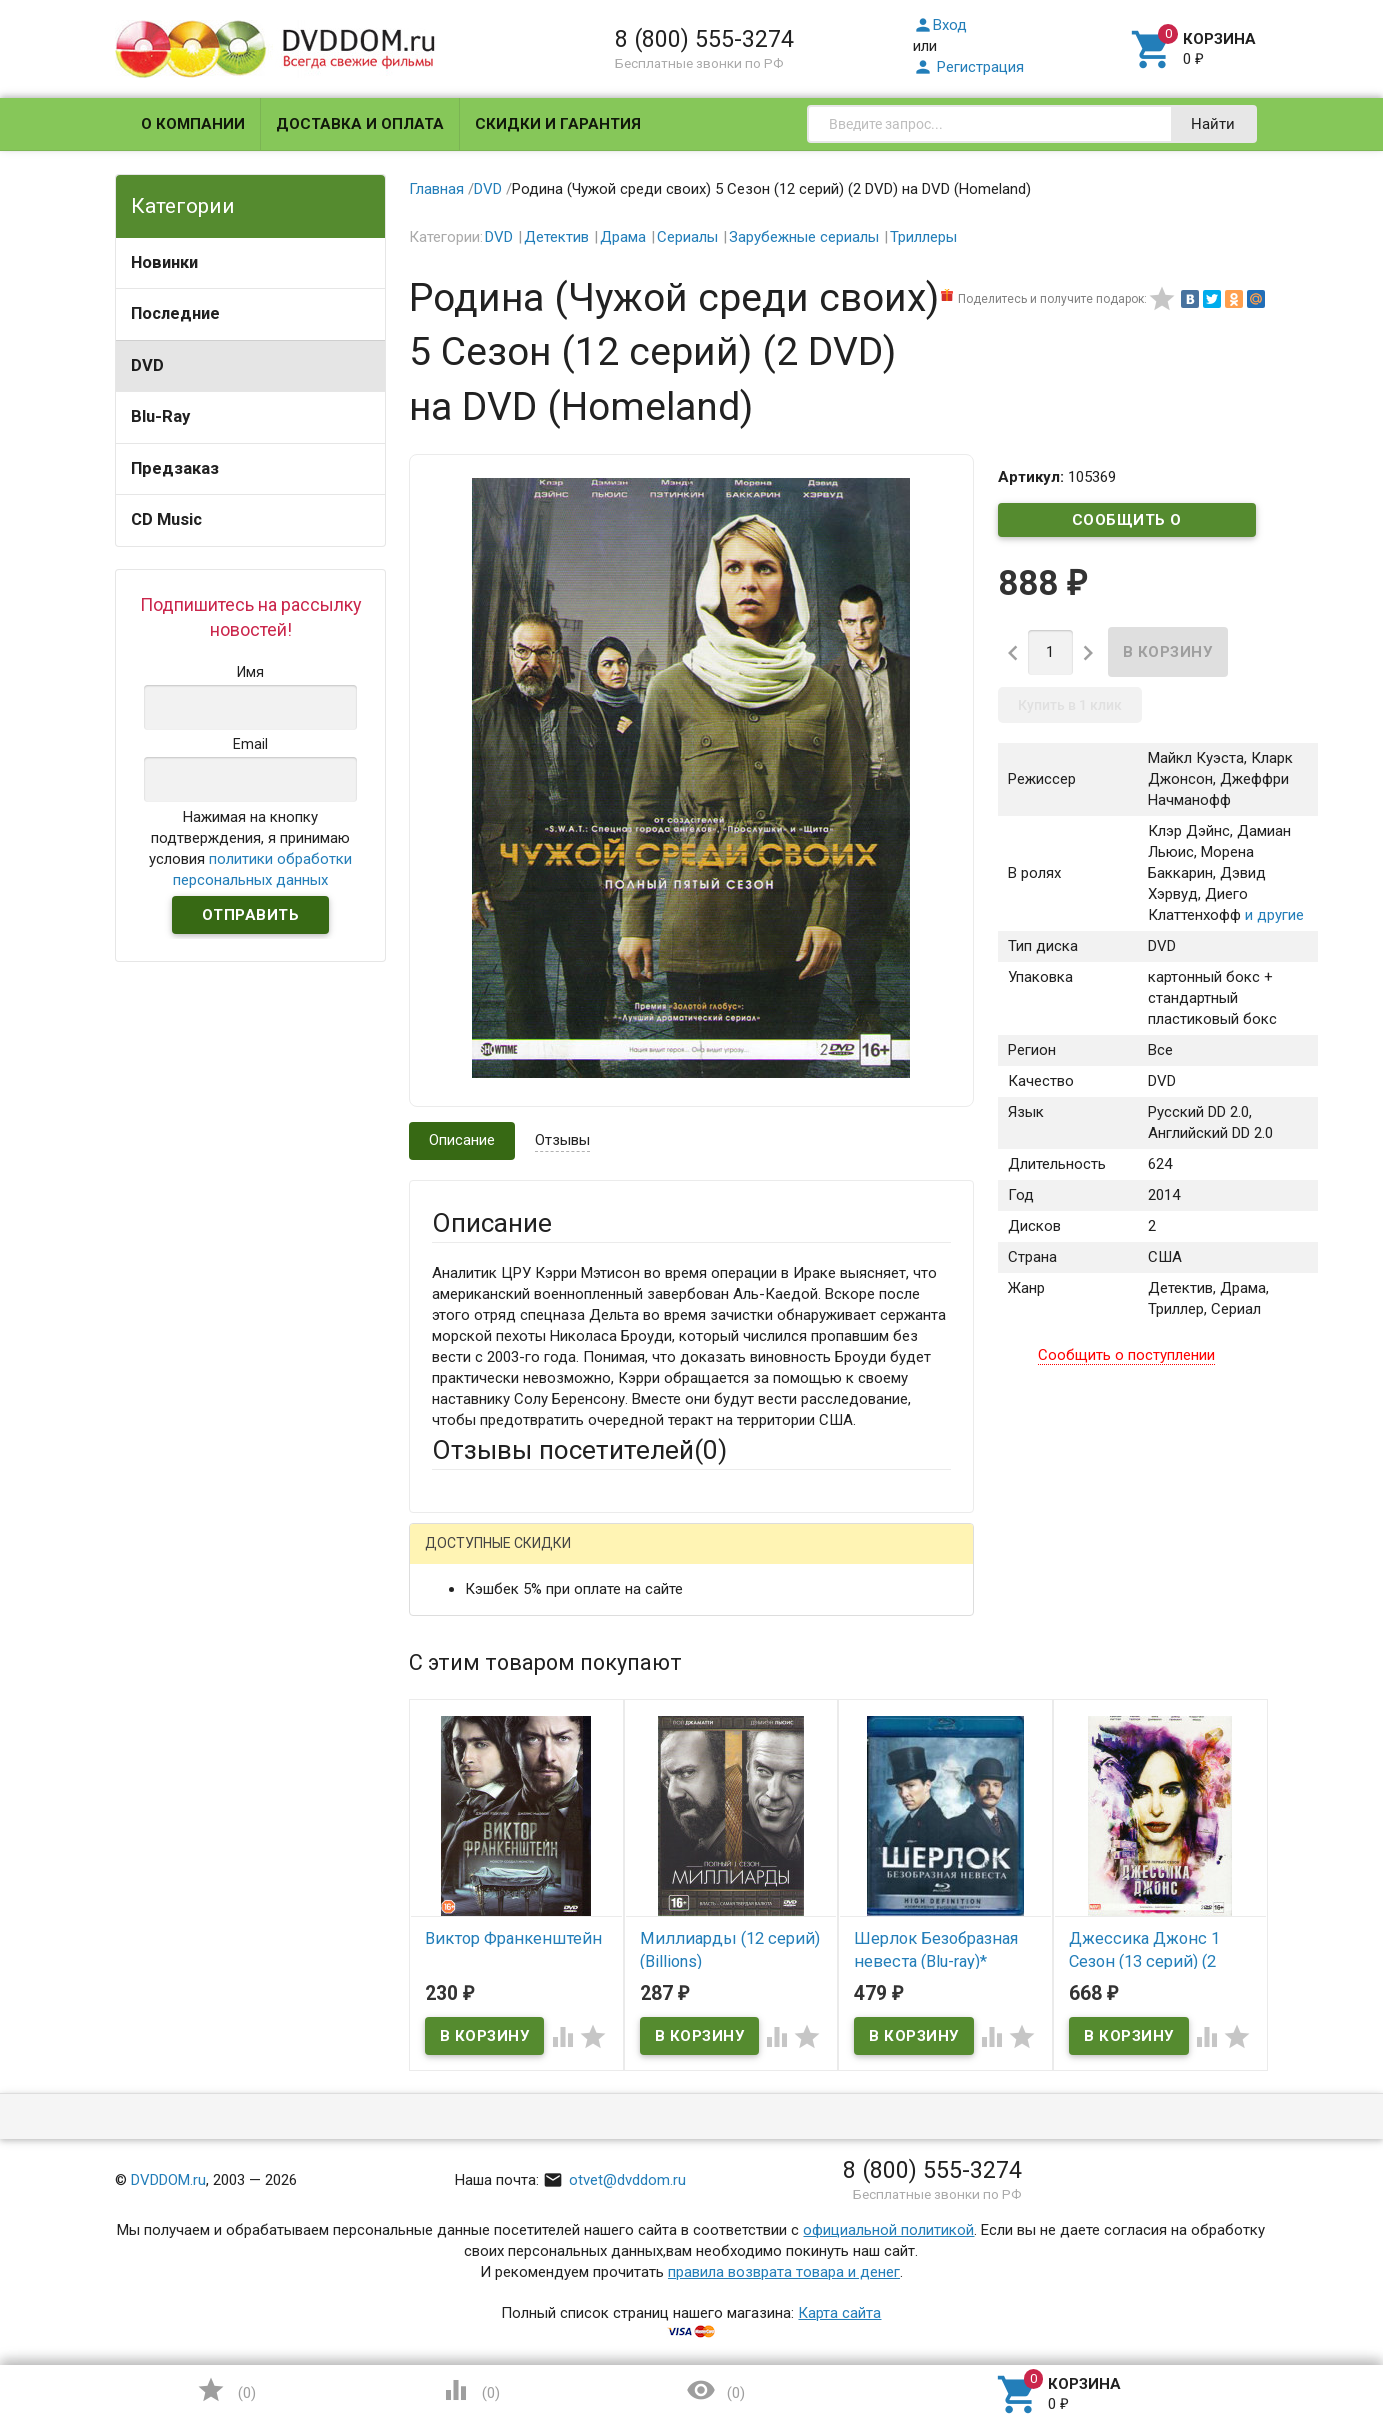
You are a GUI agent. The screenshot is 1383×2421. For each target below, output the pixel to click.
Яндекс (805, 1559)
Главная (436, 189)
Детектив (556, 237)
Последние (175, 313)
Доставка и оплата (360, 124)
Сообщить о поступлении (1127, 524)
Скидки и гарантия (558, 124)
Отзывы (562, 1140)
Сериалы (687, 237)
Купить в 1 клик (1070, 705)
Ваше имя (465, 1629)
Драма (623, 237)
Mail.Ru (560, 1559)
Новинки (164, 262)
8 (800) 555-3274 (704, 39)
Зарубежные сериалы (804, 237)
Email (449, 1684)
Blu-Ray (160, 416)
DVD (147, 365)
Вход (940, 25)
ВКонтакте (681, 1559)
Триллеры (923, 237)
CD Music (166, 519)
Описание (462, 1140)
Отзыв (454, 1849)
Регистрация (968, 67)
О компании (193, 124)
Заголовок (469, 1760)
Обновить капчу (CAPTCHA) (685, 2088)
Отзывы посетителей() (579, 1450)
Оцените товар (482, 1815)
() (226, 2390)
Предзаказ (175, 468)
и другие (1272, 915)
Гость (458, 1557)
